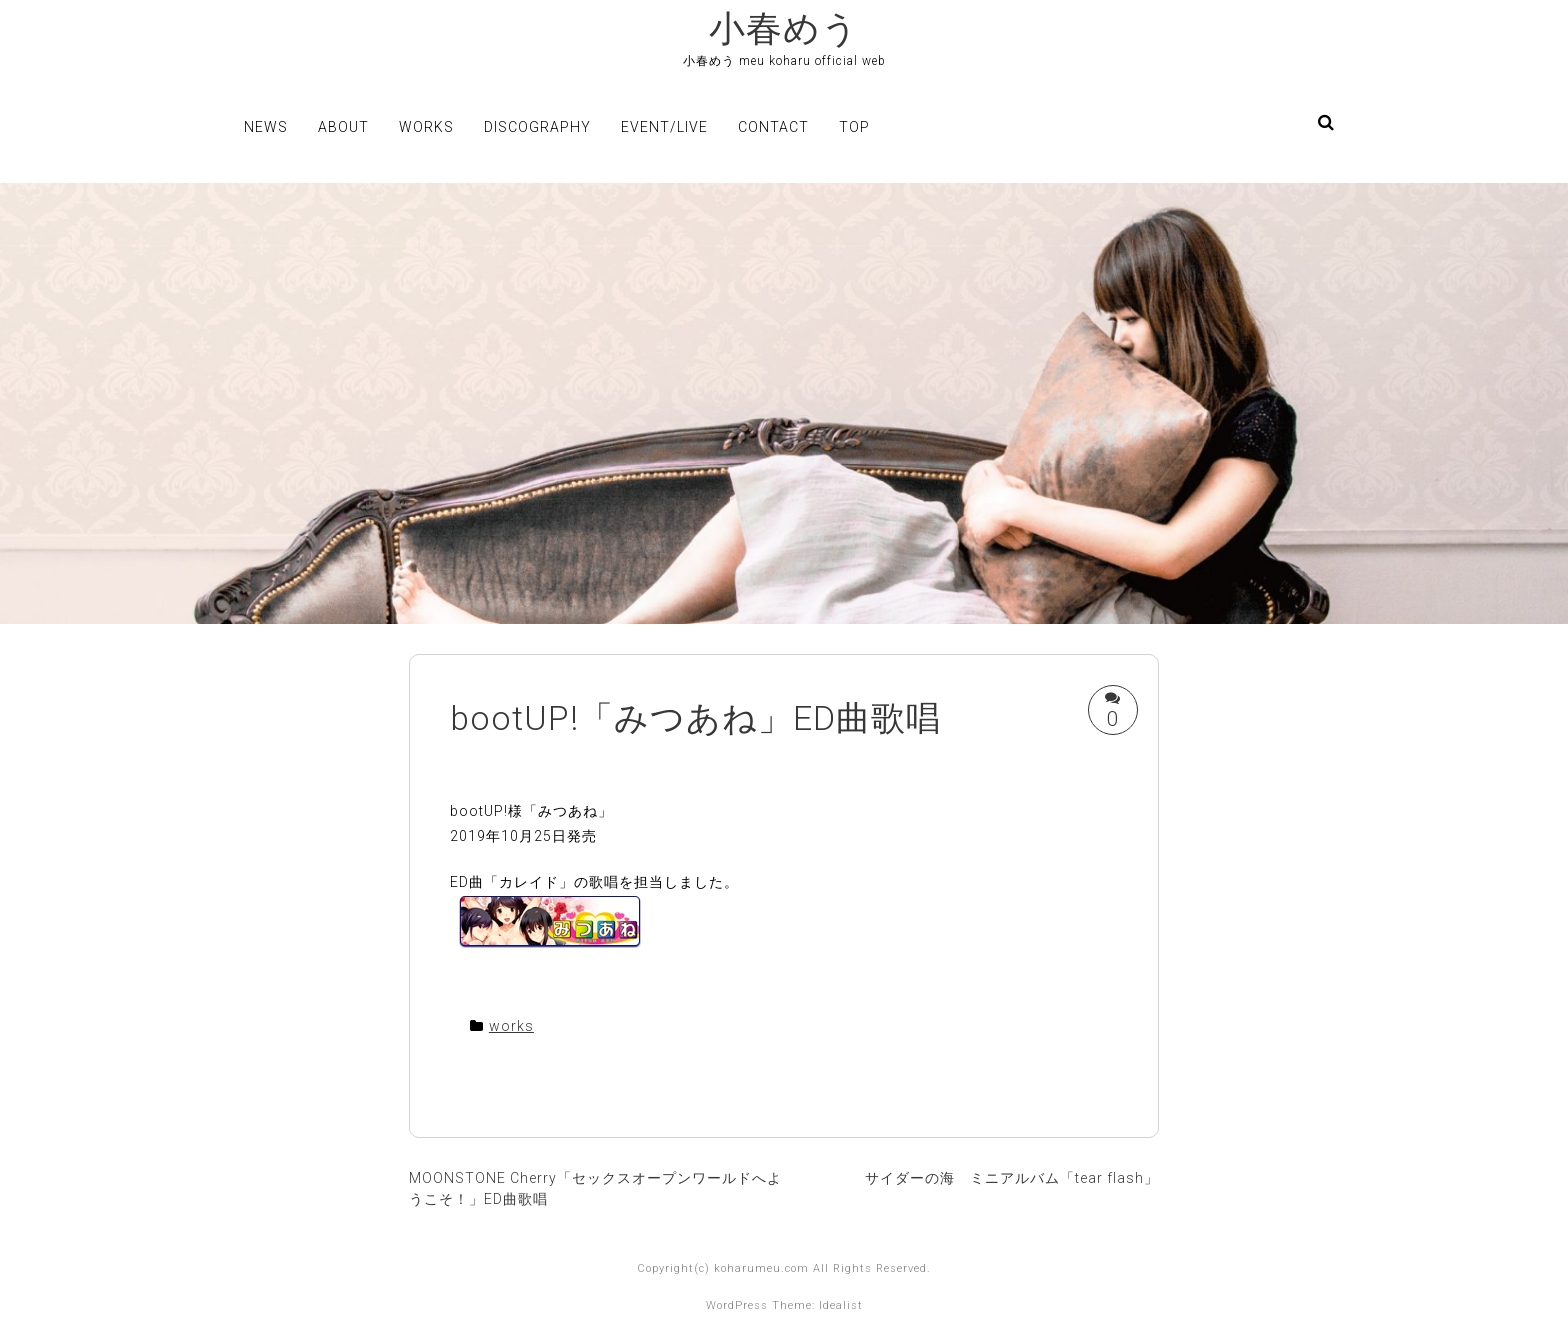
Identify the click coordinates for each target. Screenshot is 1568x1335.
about (343, 127)
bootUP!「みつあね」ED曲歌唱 (695, 718)
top (854, 127)
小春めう (784, 29)
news (266, 127)
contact (773, 127)
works (426, 127)
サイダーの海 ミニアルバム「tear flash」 (1012, 1178)
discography (537, 127)
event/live (664, 127)
